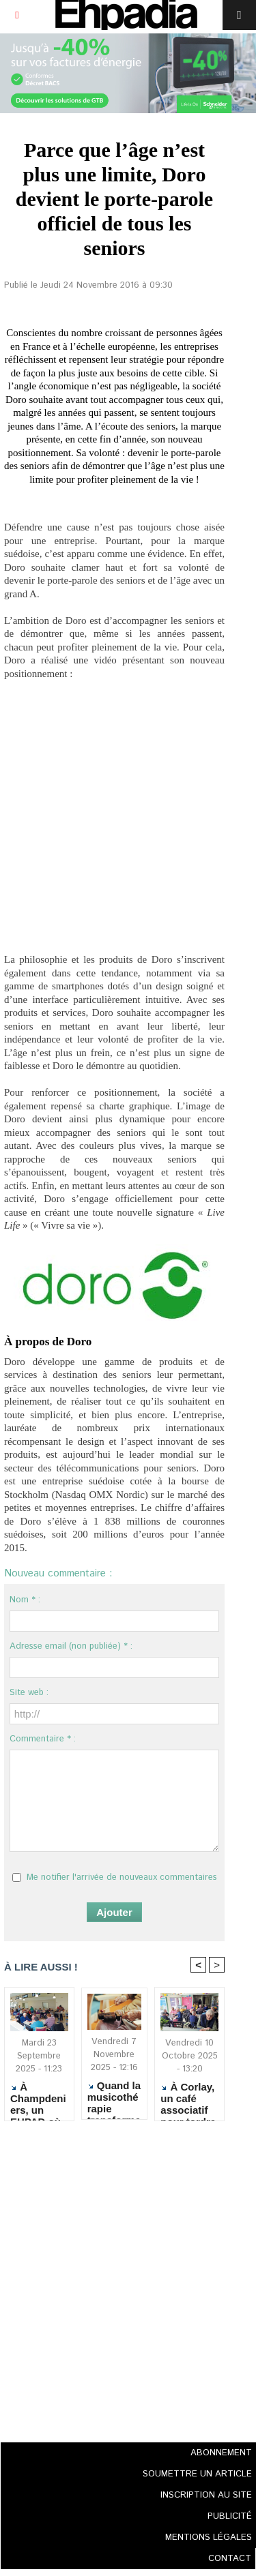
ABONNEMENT (221, 2452)
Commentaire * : (43, 1739)
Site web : (29, 1692)
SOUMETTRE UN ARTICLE (197, 2474)
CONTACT (229, 2558)
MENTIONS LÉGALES (208, 2537)
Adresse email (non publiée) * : (71, 1646)
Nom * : (25, 1599)
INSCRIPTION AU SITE (206, 2495)
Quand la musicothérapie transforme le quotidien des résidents (114, 2097)
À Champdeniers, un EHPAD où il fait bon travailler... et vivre (38, 2098)
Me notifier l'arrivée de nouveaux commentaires (122, 1877)
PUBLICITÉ (230, 2516)
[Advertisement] (110, 2284)
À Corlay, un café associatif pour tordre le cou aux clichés (188, 2098)
